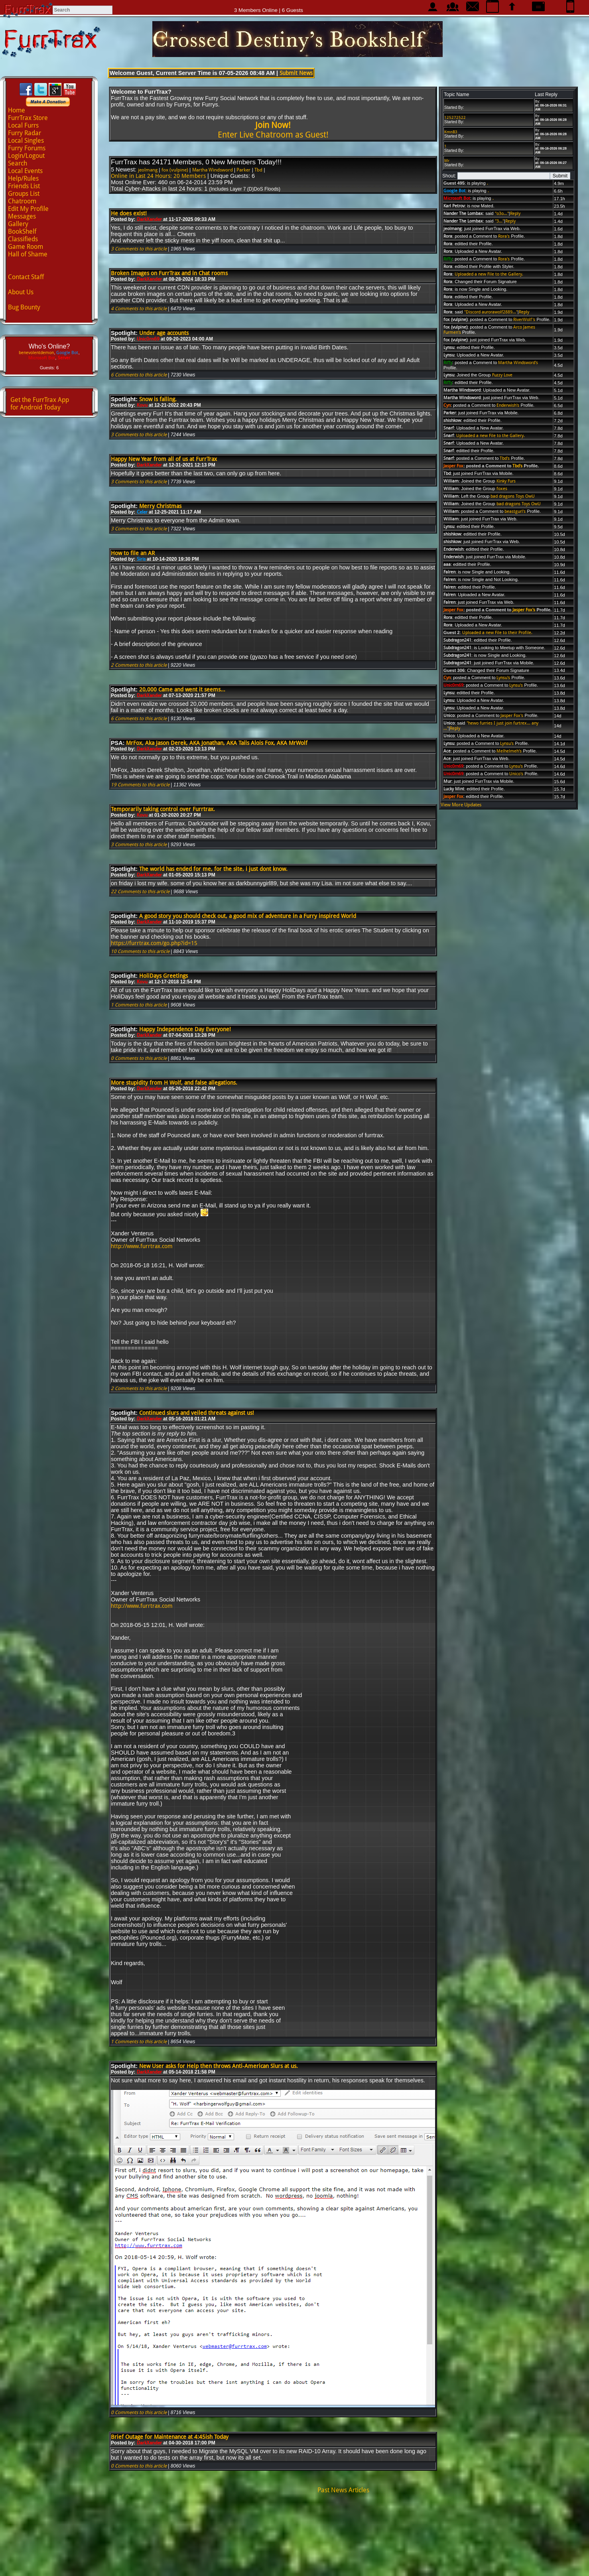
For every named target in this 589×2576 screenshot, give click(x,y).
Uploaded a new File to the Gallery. (489, 274)
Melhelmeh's (509, 751)
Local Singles (26, 140)
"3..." (499, 221)
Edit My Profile (28, 209)
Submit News (296, 73)
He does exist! (129, 213)
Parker (243, 170)
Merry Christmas (160, 506)
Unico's (516, 773)
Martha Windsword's (518, 362)
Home (16, 110)
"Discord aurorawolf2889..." (491, 312)
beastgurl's (515, 511)
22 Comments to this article (140, 891)
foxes (501, 488)
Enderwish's (507, 405)
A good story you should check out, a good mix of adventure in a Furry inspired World (247, 916)
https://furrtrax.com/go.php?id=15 (154, 943)
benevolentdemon (36, 352)
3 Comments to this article (139, 249)
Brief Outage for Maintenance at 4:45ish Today (170, 2437)
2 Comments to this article (139, 665)
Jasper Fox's (523, 609)
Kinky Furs (506, 481)
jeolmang (148, 170)
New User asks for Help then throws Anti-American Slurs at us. (218, 2066)
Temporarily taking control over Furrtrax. (163, 809)
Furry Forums (26, 148)
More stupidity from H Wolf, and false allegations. (174, 1082)
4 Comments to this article (139, 308)
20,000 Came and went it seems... (182, 689)
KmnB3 (450, 132)
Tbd (258, 170)
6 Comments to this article (139, 375)
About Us (20, 292)
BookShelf (22, 231)
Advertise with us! (294, 2562)
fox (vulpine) (175, 170)
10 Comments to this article (140, 951)
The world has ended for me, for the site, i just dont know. (213, 869)
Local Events (25, 171)
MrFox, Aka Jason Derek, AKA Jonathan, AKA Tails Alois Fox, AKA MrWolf (216, 743)
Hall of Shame (27, 254)
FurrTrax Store (28, 118)
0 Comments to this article (139, 1058)
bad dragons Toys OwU (513, 496)
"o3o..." (502, 213)
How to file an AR (133, 553)
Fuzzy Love (502, 375)
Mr (446, 160)
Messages (22, 216)
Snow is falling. (158, 399)
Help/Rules (23, 178)
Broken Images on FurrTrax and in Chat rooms (169, 273)
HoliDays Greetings (163, 976)
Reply (515, 213)
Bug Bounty (24, 307)
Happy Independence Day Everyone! (185, 1029)
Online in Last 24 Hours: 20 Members (158, 176)
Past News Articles (343, 2490)
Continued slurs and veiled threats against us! (196, 1413)
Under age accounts (164, 333)
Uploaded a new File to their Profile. (497, 632)
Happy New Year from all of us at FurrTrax (164, 459)
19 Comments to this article (140, 785)
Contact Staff (26, 277)
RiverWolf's (524, 319)
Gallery (18, 224)
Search (17, 163)
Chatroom (22, 201)
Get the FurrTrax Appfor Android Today (39, 403)
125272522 (455, 117)
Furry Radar (24, 133)
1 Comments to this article (139, 1005)
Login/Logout (26, 156)
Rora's (504, 236)
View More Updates (461, 804)
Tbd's (505, 458)
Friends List (24, 186)
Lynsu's (503, 677)
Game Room (25, 246)
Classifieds (23, 239)
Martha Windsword (212, 170)
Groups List (23, 193)
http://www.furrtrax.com (142, 1246)
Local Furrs (23, 125)
